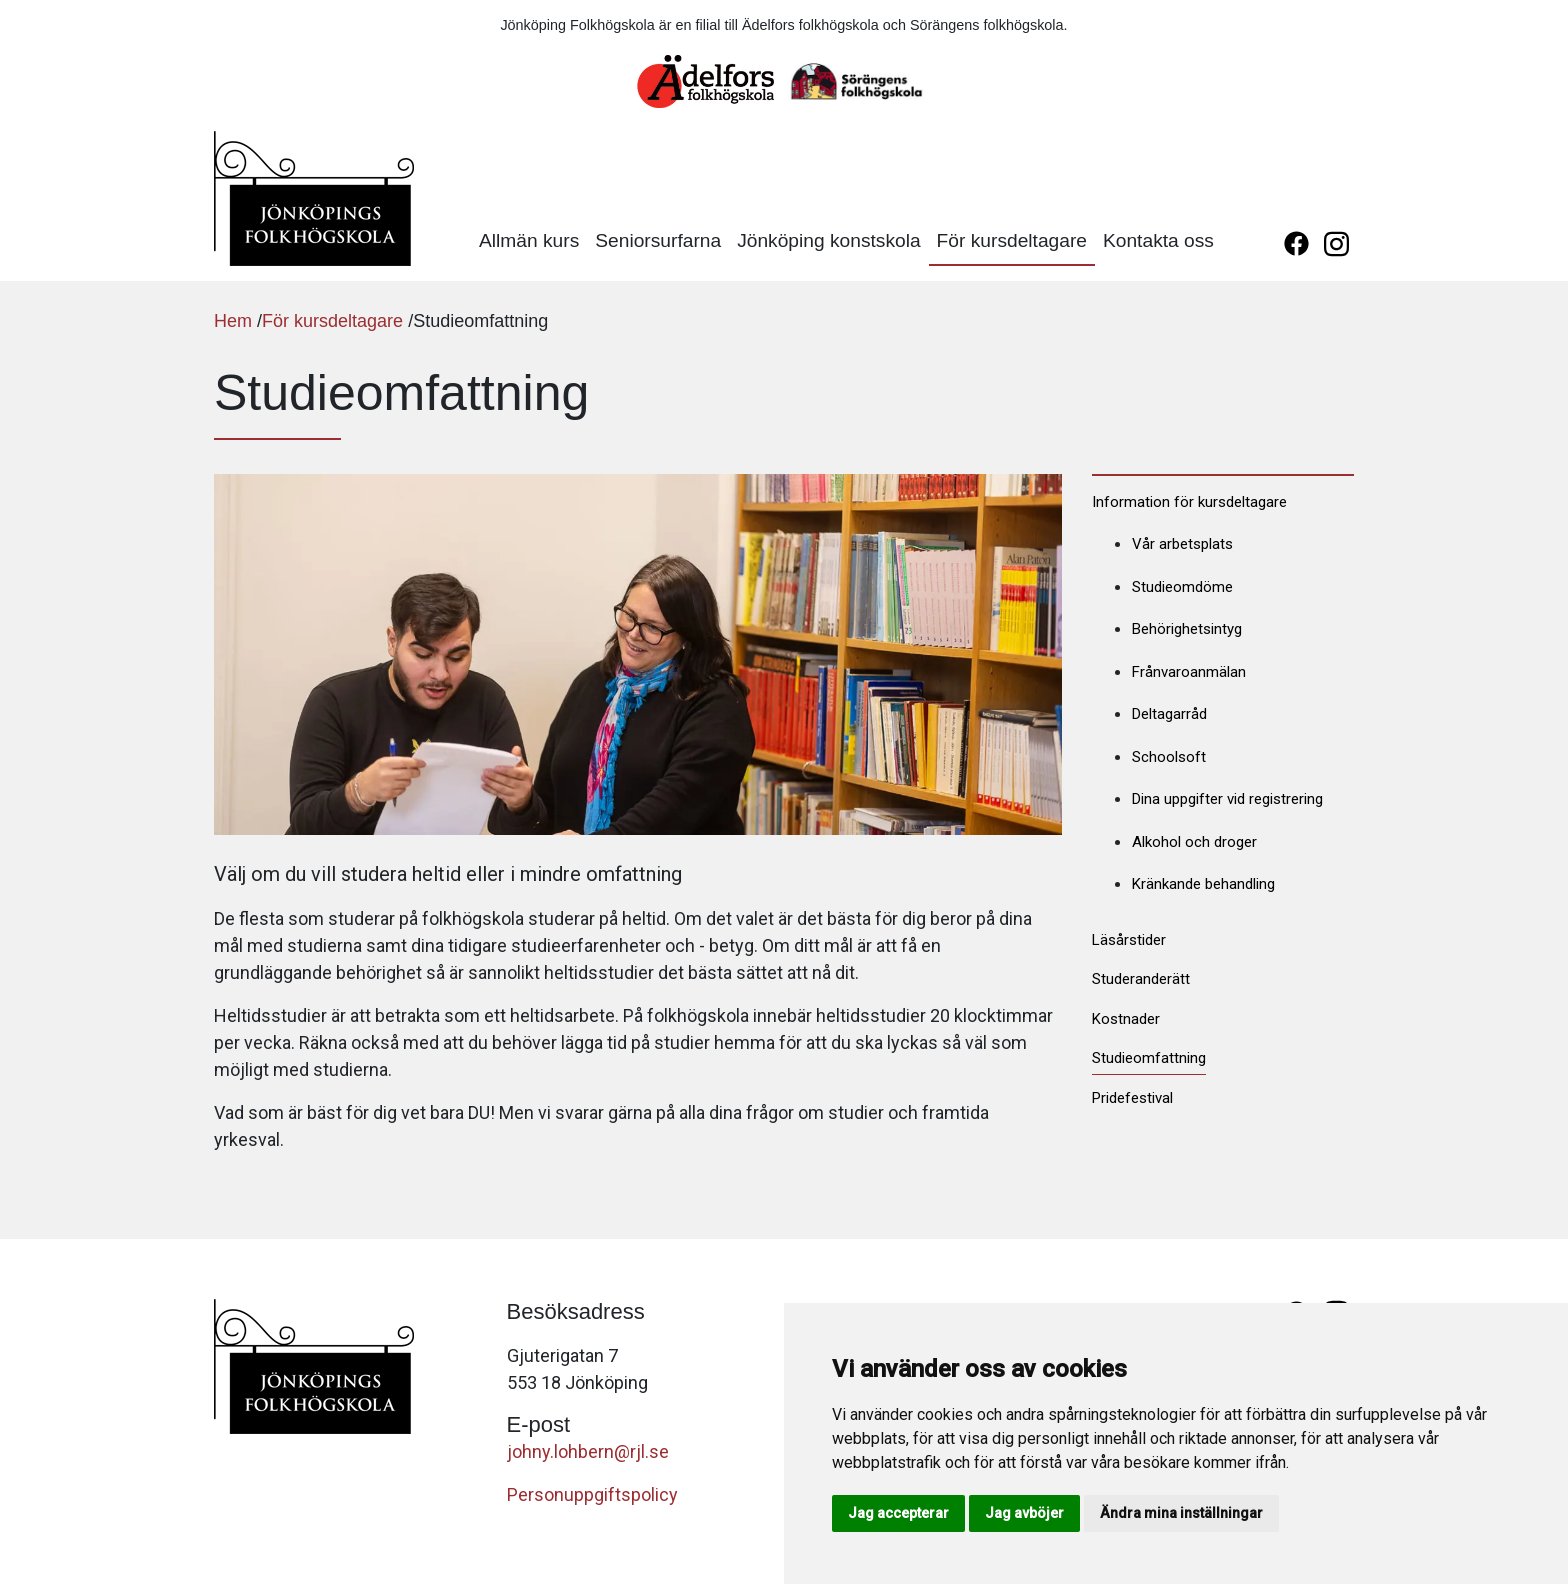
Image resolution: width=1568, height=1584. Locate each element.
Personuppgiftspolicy (592, 1494)
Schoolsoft (1169, 757)
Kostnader (1126, 1019)
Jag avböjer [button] (1024, 1513)
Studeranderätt (1141, 979)
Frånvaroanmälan (1189, 672)
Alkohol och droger (1194, 842)
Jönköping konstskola (828, 240)
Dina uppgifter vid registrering (1227, 799)
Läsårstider (1129, 940)
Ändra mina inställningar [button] (1181, 1513)
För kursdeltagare (1012, 240)
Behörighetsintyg (1187, 629)
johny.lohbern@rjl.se (588, 1451)
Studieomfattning (1149, 1058)
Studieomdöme (1182, 587)
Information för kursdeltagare (1189, 502)
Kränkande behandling (1203, 884)
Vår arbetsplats (1182, 544)
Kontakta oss (1158, 240)
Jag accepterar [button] (898, 1513)
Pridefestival (1132, 1098)
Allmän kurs (529, 240)
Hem (233, 321)
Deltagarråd (1169, 714)
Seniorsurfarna (658, 240)
